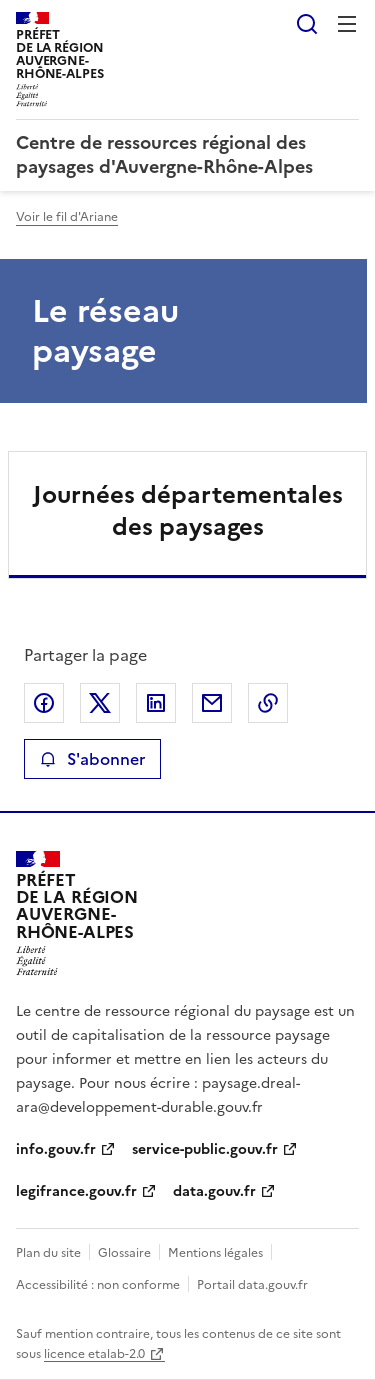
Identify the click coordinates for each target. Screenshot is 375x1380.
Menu (347, 24)
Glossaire (124, 1253)
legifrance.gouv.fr (76, 1191)
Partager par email (212, 703)
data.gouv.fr (214, 1191)
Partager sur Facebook (44, 703)
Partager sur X (100, 703)
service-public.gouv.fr (205, 1149)
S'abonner (92, 759)
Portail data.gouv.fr (252, 1285)
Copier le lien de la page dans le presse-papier (268, 703)
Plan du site (48, 1253)
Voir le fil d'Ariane (67, 217)
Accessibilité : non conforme (98, 1285)
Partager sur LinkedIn (156, 703)
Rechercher (307, 24)
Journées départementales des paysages (188, 511)
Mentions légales (215, 1253)
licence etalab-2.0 (94, 1354)
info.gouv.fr (56, 1149)
